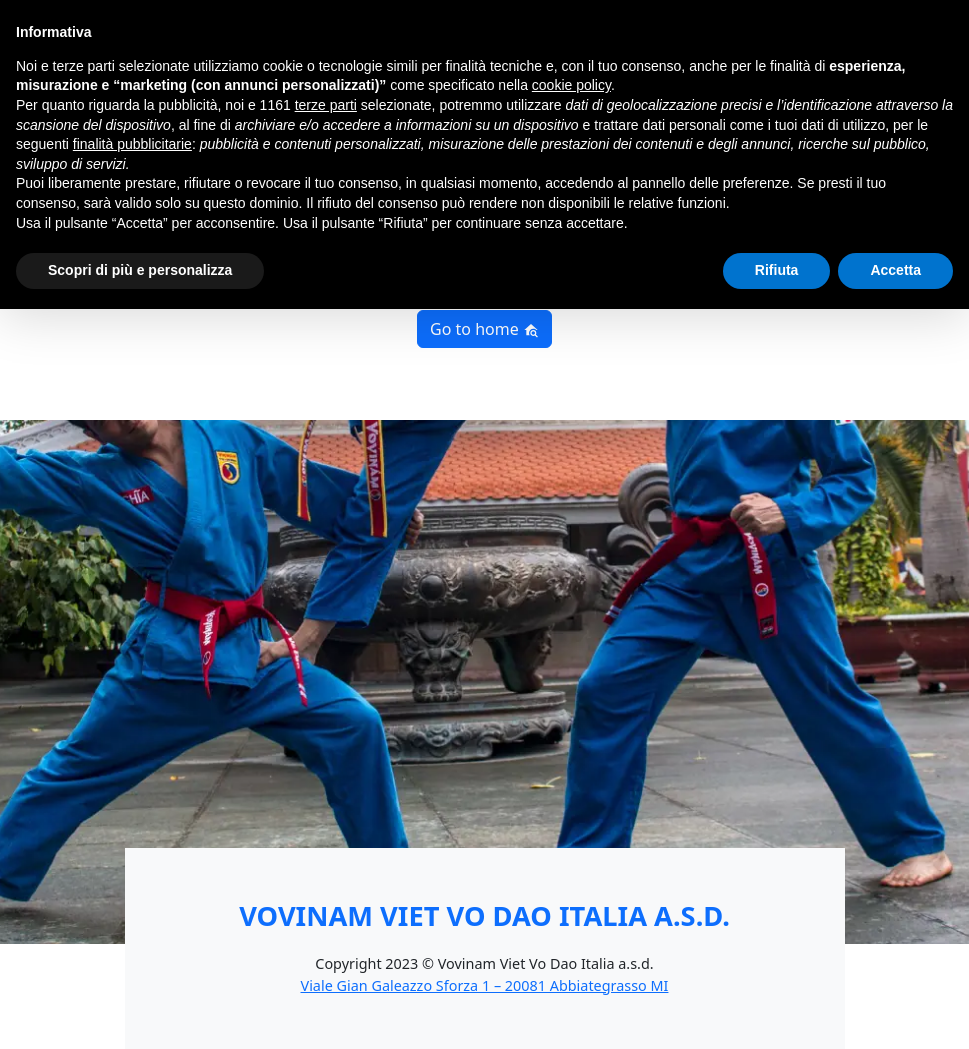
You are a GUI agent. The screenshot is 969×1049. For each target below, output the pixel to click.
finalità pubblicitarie (132, 144)
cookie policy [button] (571, 85)
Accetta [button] (895, 270)
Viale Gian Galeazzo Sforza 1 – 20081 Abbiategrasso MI (485, 985)
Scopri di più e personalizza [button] (140, 270)
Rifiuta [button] (777, 270)
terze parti (326, 105)
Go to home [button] (484, 329)
